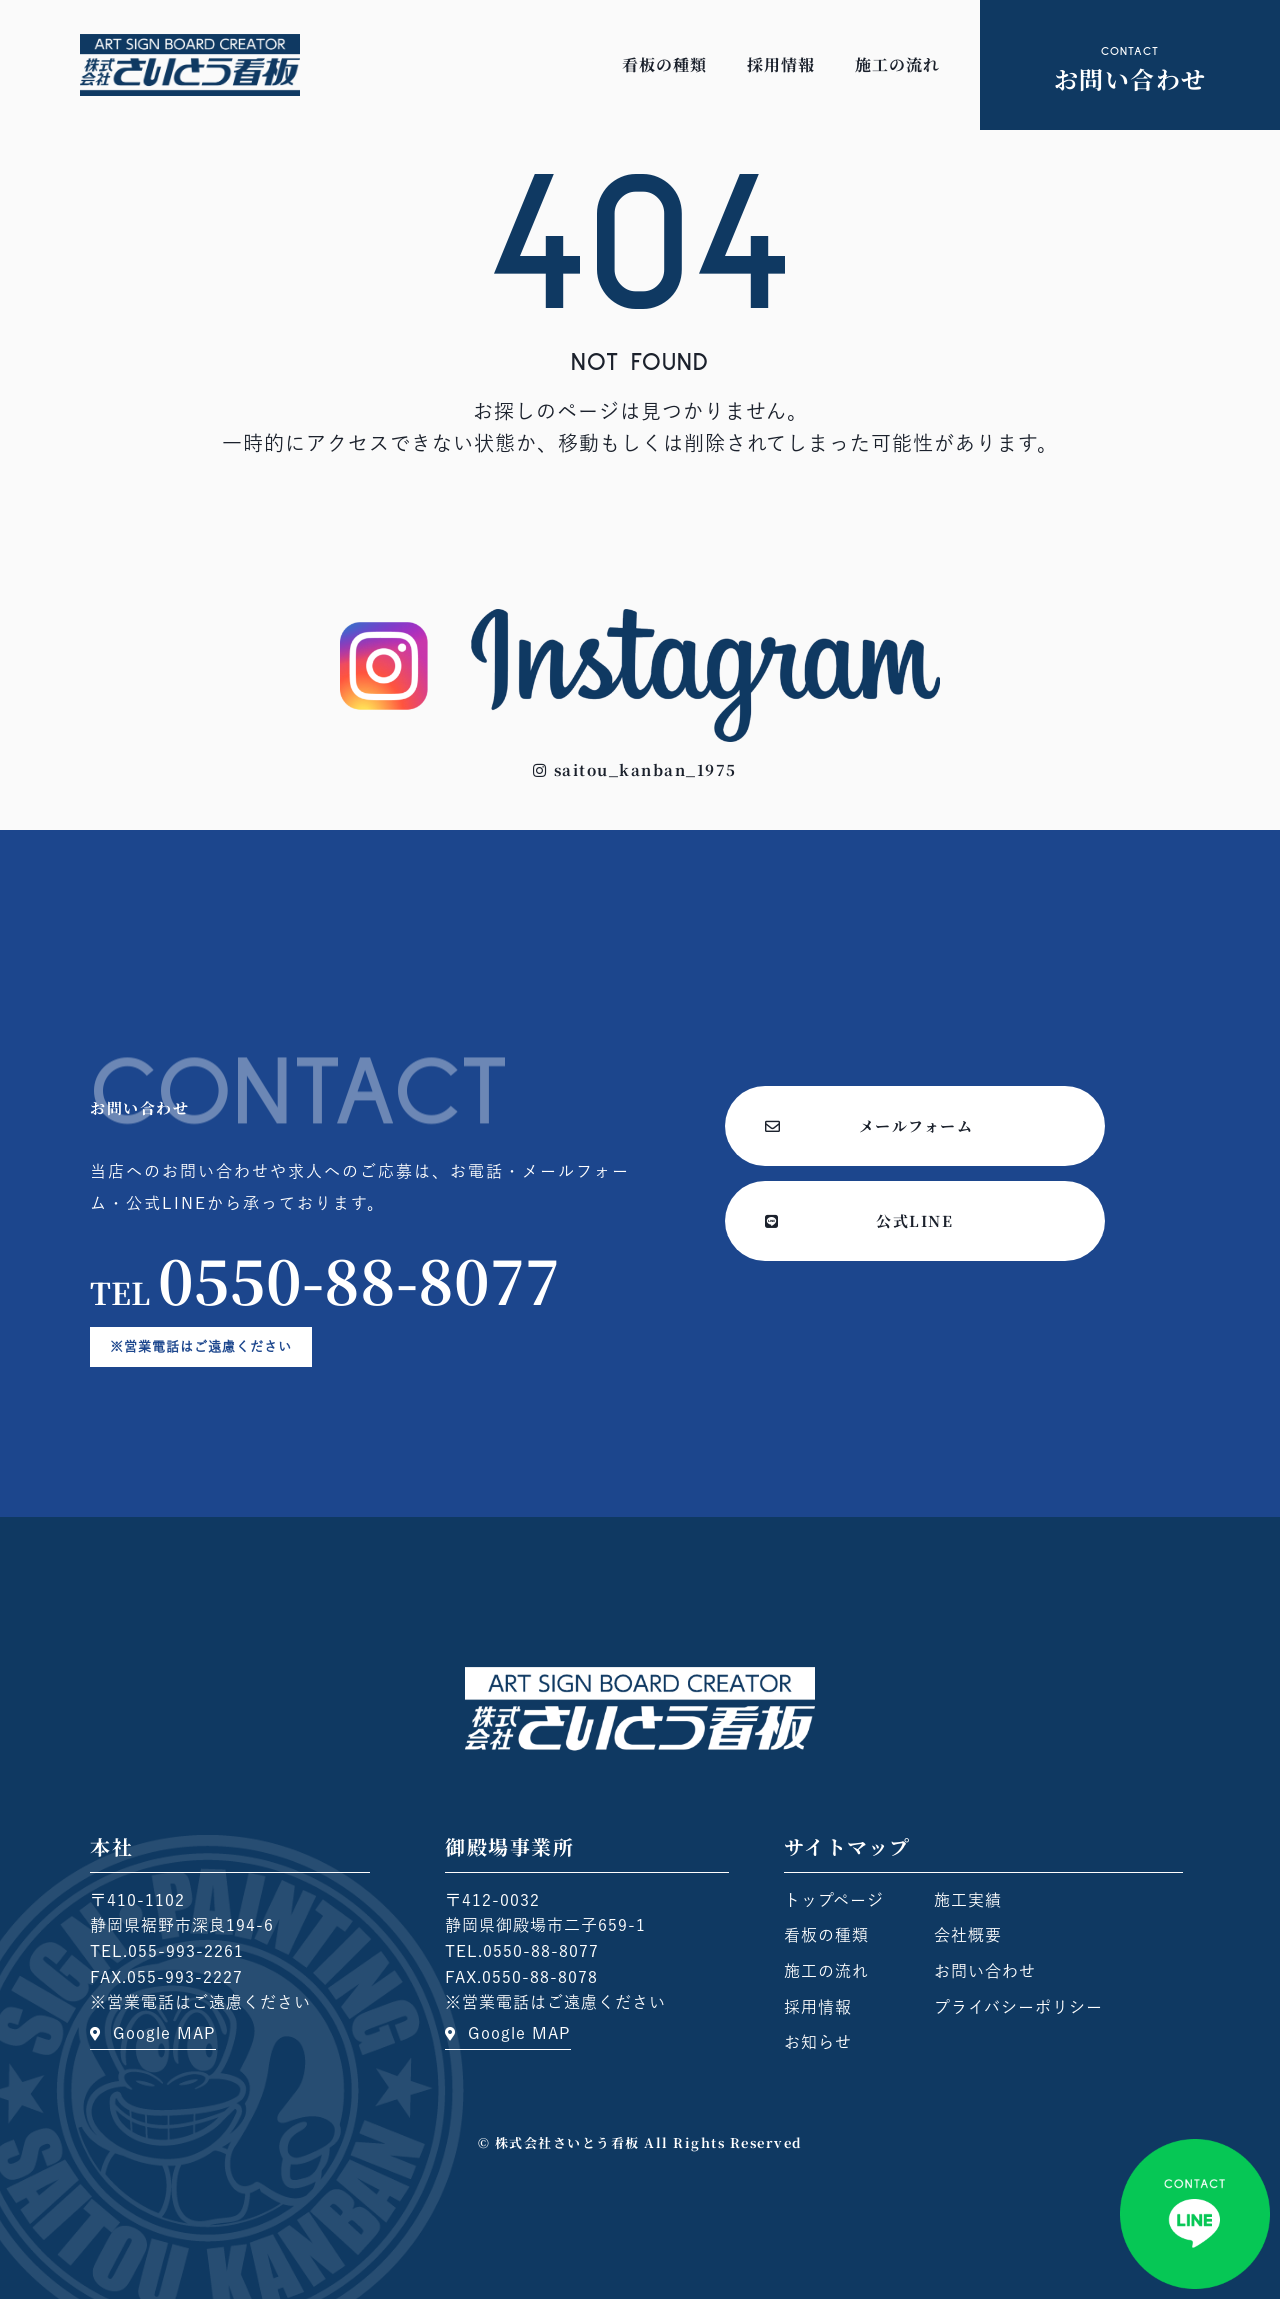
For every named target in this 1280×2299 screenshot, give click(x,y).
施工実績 (968, 1900)
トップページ (834, 1900)
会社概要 (968, 1935)
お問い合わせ (985, 1971)
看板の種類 (664, 64)
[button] (635, 770)
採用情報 (781, 64)
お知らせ (818, 2042)
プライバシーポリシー (1018, 2007)
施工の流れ (897, 64)
